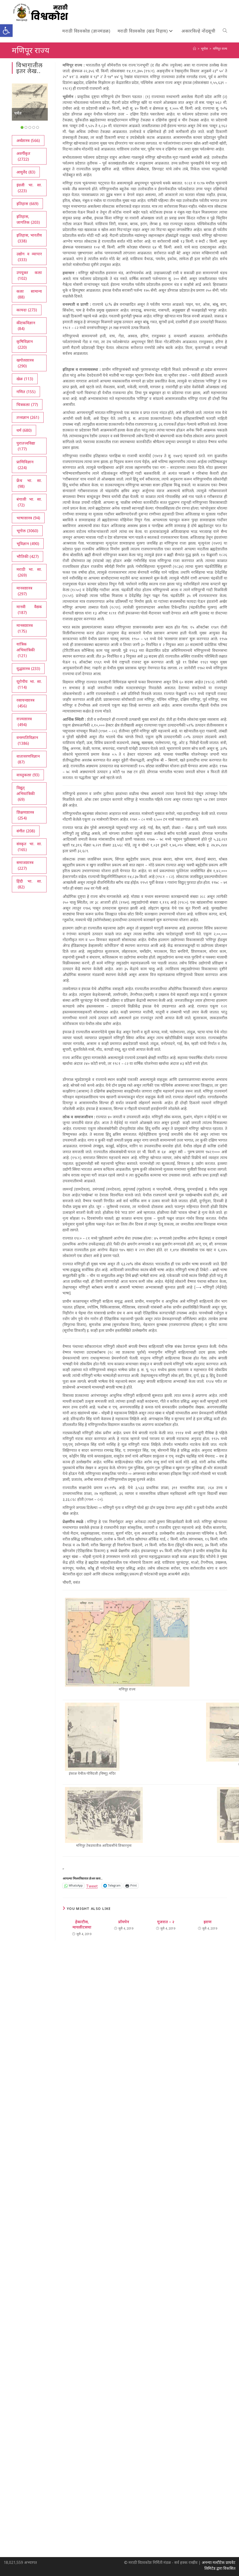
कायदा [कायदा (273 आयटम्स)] (26, 310)
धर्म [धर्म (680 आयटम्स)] (24, 430)
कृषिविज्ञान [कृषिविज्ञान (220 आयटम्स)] (24, 344)
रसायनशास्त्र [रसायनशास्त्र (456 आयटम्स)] (25, 703)
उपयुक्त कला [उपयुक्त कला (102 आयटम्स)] (29, 275)
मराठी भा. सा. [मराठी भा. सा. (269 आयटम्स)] (29, 572)
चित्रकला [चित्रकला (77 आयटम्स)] (27, 404)
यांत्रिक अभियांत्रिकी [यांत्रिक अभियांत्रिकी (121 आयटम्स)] (25, 650)
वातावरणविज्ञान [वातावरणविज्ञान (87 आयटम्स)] (28, 759)
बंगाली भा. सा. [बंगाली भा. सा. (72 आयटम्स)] (29, 502)
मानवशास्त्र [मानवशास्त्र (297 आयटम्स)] (24, 591)
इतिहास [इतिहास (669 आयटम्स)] (27, 204)
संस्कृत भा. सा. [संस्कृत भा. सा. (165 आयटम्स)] (29, 847)
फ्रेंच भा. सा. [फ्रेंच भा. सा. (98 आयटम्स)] (29, 483)
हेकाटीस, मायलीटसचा (81, 1924)
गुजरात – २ (165, 1921)
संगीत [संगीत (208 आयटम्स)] (25, 831)
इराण (208, 1921)
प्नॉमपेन (123, 1921)
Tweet (92, 1885)
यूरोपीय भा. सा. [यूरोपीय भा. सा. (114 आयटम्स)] (29, 684)
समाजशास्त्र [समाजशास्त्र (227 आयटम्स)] (24, 865)
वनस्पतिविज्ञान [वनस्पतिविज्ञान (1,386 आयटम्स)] (27, 740)
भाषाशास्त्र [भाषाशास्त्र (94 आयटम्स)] (28, 518)
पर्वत (18, 113)
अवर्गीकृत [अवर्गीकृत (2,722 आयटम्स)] (23, 156)
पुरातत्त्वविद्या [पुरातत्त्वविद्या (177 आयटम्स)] (25, 446)
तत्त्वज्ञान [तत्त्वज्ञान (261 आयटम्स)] (27, 417)
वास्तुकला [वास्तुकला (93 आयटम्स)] (27, 775)
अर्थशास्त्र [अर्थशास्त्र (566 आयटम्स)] (28, 140)
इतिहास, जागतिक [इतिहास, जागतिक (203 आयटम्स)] (28, 219)
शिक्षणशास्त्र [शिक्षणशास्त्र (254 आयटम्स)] (25, 815)
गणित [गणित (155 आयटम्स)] (25, 392)
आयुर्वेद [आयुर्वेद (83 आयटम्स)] (25, 172)
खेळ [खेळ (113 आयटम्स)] (24, 379)
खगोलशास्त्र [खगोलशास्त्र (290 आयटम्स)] (25, 363)
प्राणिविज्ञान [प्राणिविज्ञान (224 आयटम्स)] (24, 465)
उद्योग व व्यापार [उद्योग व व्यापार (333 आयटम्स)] (29, 257)
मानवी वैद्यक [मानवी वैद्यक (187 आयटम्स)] (29, 609)
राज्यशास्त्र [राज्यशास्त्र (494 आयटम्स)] (24, 722)
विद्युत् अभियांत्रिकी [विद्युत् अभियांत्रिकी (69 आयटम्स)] (25, 793)
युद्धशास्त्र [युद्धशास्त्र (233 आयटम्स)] (28, 668)
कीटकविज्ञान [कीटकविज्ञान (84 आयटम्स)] (25, 325)
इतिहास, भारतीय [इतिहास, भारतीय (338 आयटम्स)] (29, 238)
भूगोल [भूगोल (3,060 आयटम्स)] (27, 531)
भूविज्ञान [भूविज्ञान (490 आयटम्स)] (27, 544)
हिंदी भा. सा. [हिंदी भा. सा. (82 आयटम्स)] (29, 884)
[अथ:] (194, 48)
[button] (6, 30)
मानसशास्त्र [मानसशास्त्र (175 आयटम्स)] (24, 628)
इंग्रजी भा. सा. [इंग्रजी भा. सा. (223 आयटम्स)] (29, 188)
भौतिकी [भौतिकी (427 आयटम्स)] (27, 556)
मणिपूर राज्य (220, 48)
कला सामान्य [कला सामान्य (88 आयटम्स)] (29, 294)
